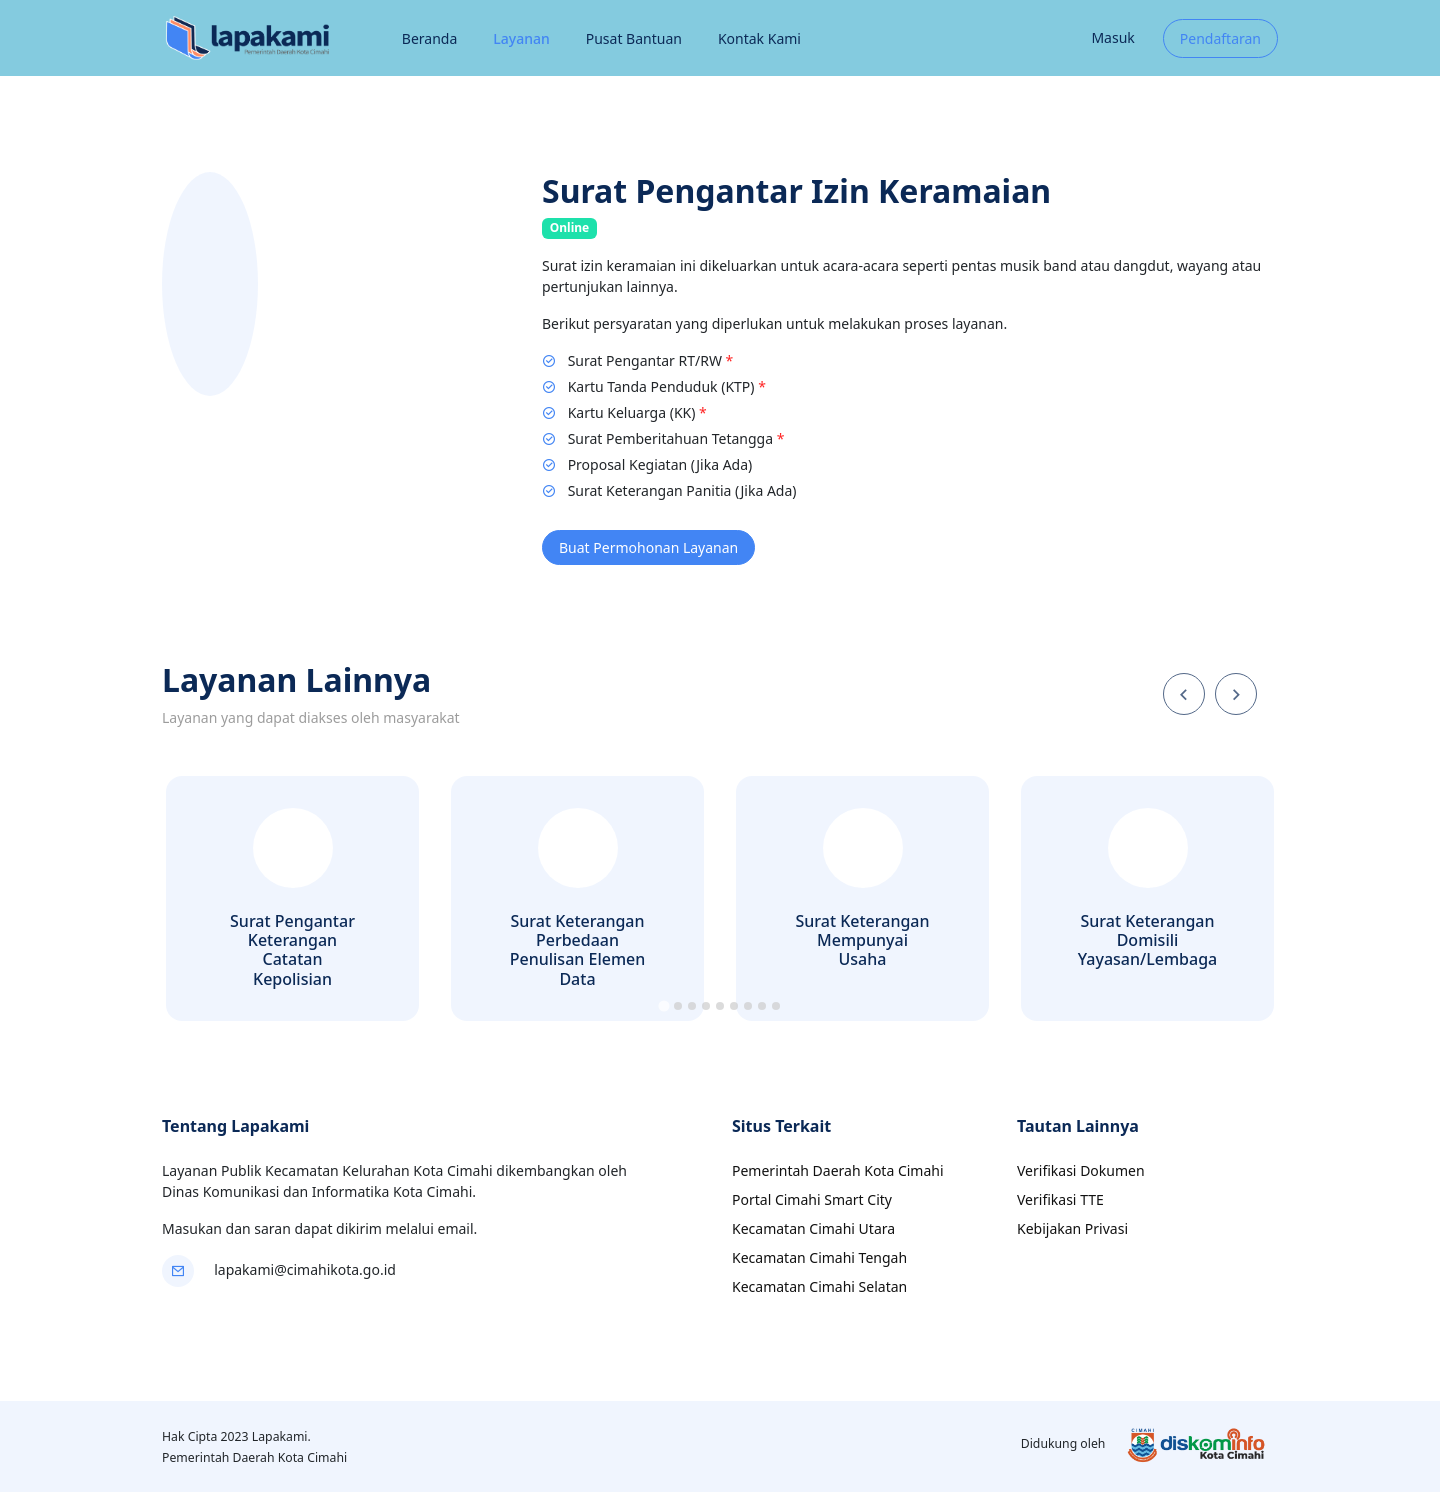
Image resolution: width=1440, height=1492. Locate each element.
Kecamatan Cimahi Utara (813, 1228)
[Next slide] (1236, 694)
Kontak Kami (759, 38)
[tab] (663, 1005)
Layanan (521, 38)
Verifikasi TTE (1060, 1199)
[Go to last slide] (1184, 694)
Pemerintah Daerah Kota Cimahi (838, 1170)
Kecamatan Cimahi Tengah (819, 1257)
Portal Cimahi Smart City (812, 1199)
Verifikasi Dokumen (1081, 1170)
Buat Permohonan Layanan (648, 547)
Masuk (1112, 37)
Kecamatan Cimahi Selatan (819, 1286)
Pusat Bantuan (634, 38)
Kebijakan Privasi (1072, 1228)
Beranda (429, 38)
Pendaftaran (1220, 38)
